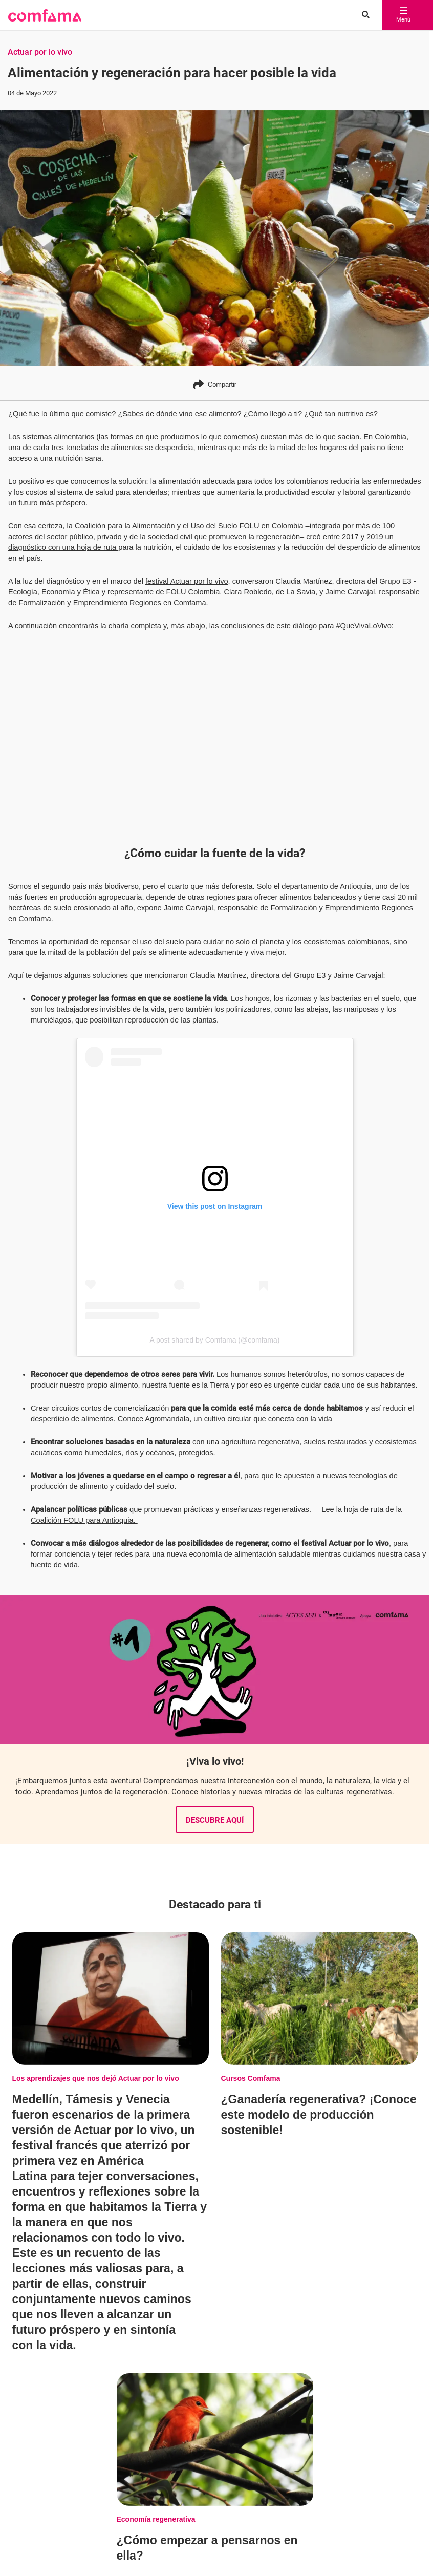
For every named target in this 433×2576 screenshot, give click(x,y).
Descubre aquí (215, 1820)
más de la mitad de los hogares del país (309, 447)
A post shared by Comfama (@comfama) (215, 1340)
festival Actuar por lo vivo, (187, 581)
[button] (44, 15)
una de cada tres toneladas (53, 447)
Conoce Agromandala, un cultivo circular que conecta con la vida (225, 1419)
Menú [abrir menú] (403, 15)
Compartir (214, 384)
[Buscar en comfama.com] (363, 15)
